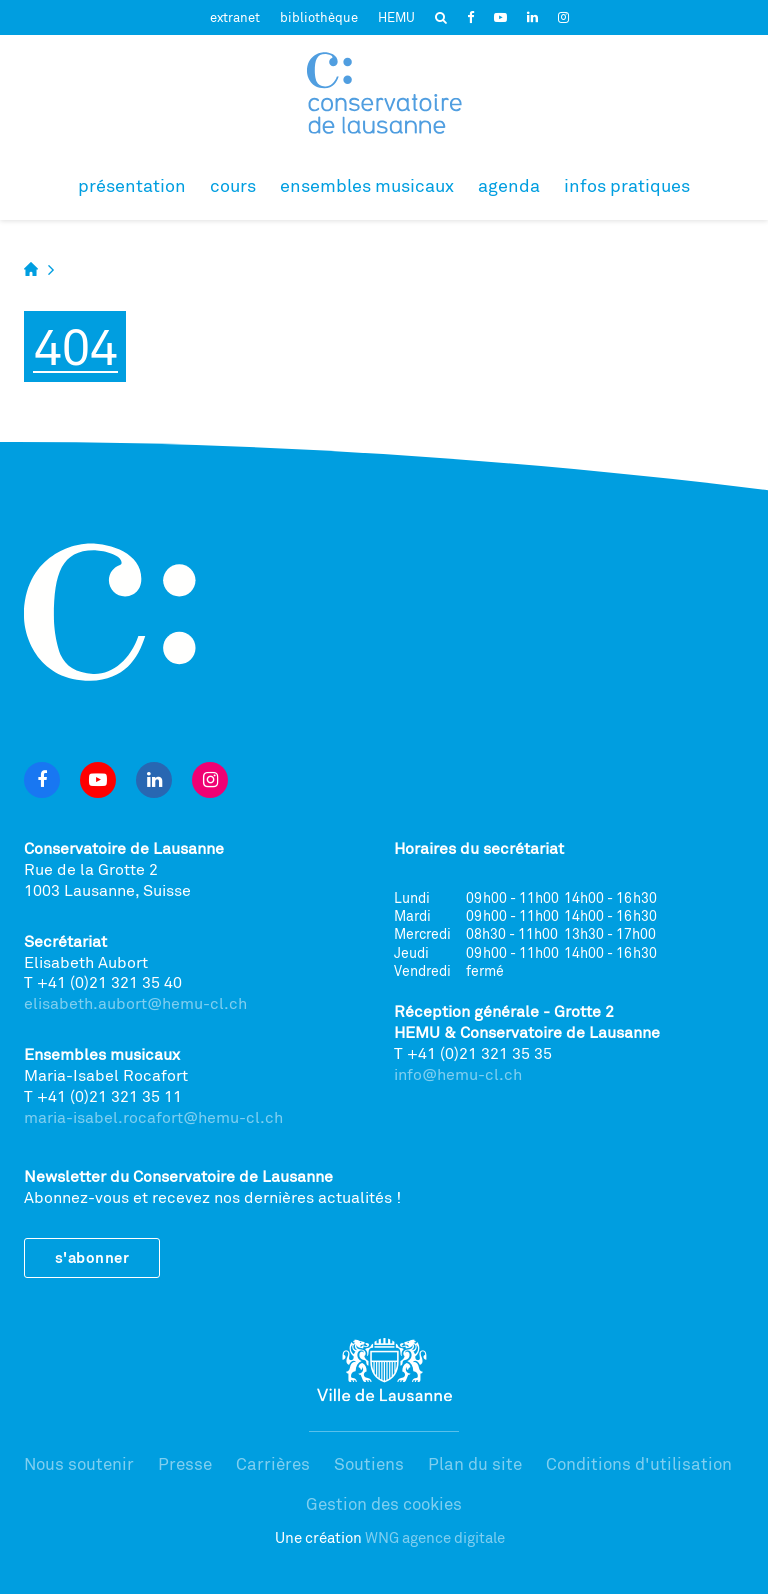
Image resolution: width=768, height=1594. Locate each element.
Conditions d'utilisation (639, 1463)
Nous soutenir (79, 1463)
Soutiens (369, 1463)
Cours (233, 185)
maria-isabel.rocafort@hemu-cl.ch (153, 1117)
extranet (235, 17)
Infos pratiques (627, 185)
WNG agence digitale (435, 1537)
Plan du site (475, 1463)
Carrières (273, 1463)
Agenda (509, 185)
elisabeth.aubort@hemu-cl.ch (135, 1003)
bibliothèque (319, 17)
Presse (185, 1463)
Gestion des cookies (384, 1503)
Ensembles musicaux (367, 185)
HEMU (396, 17)
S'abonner (92, 1257)
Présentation (132, 185)
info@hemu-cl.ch (458, 1074)
